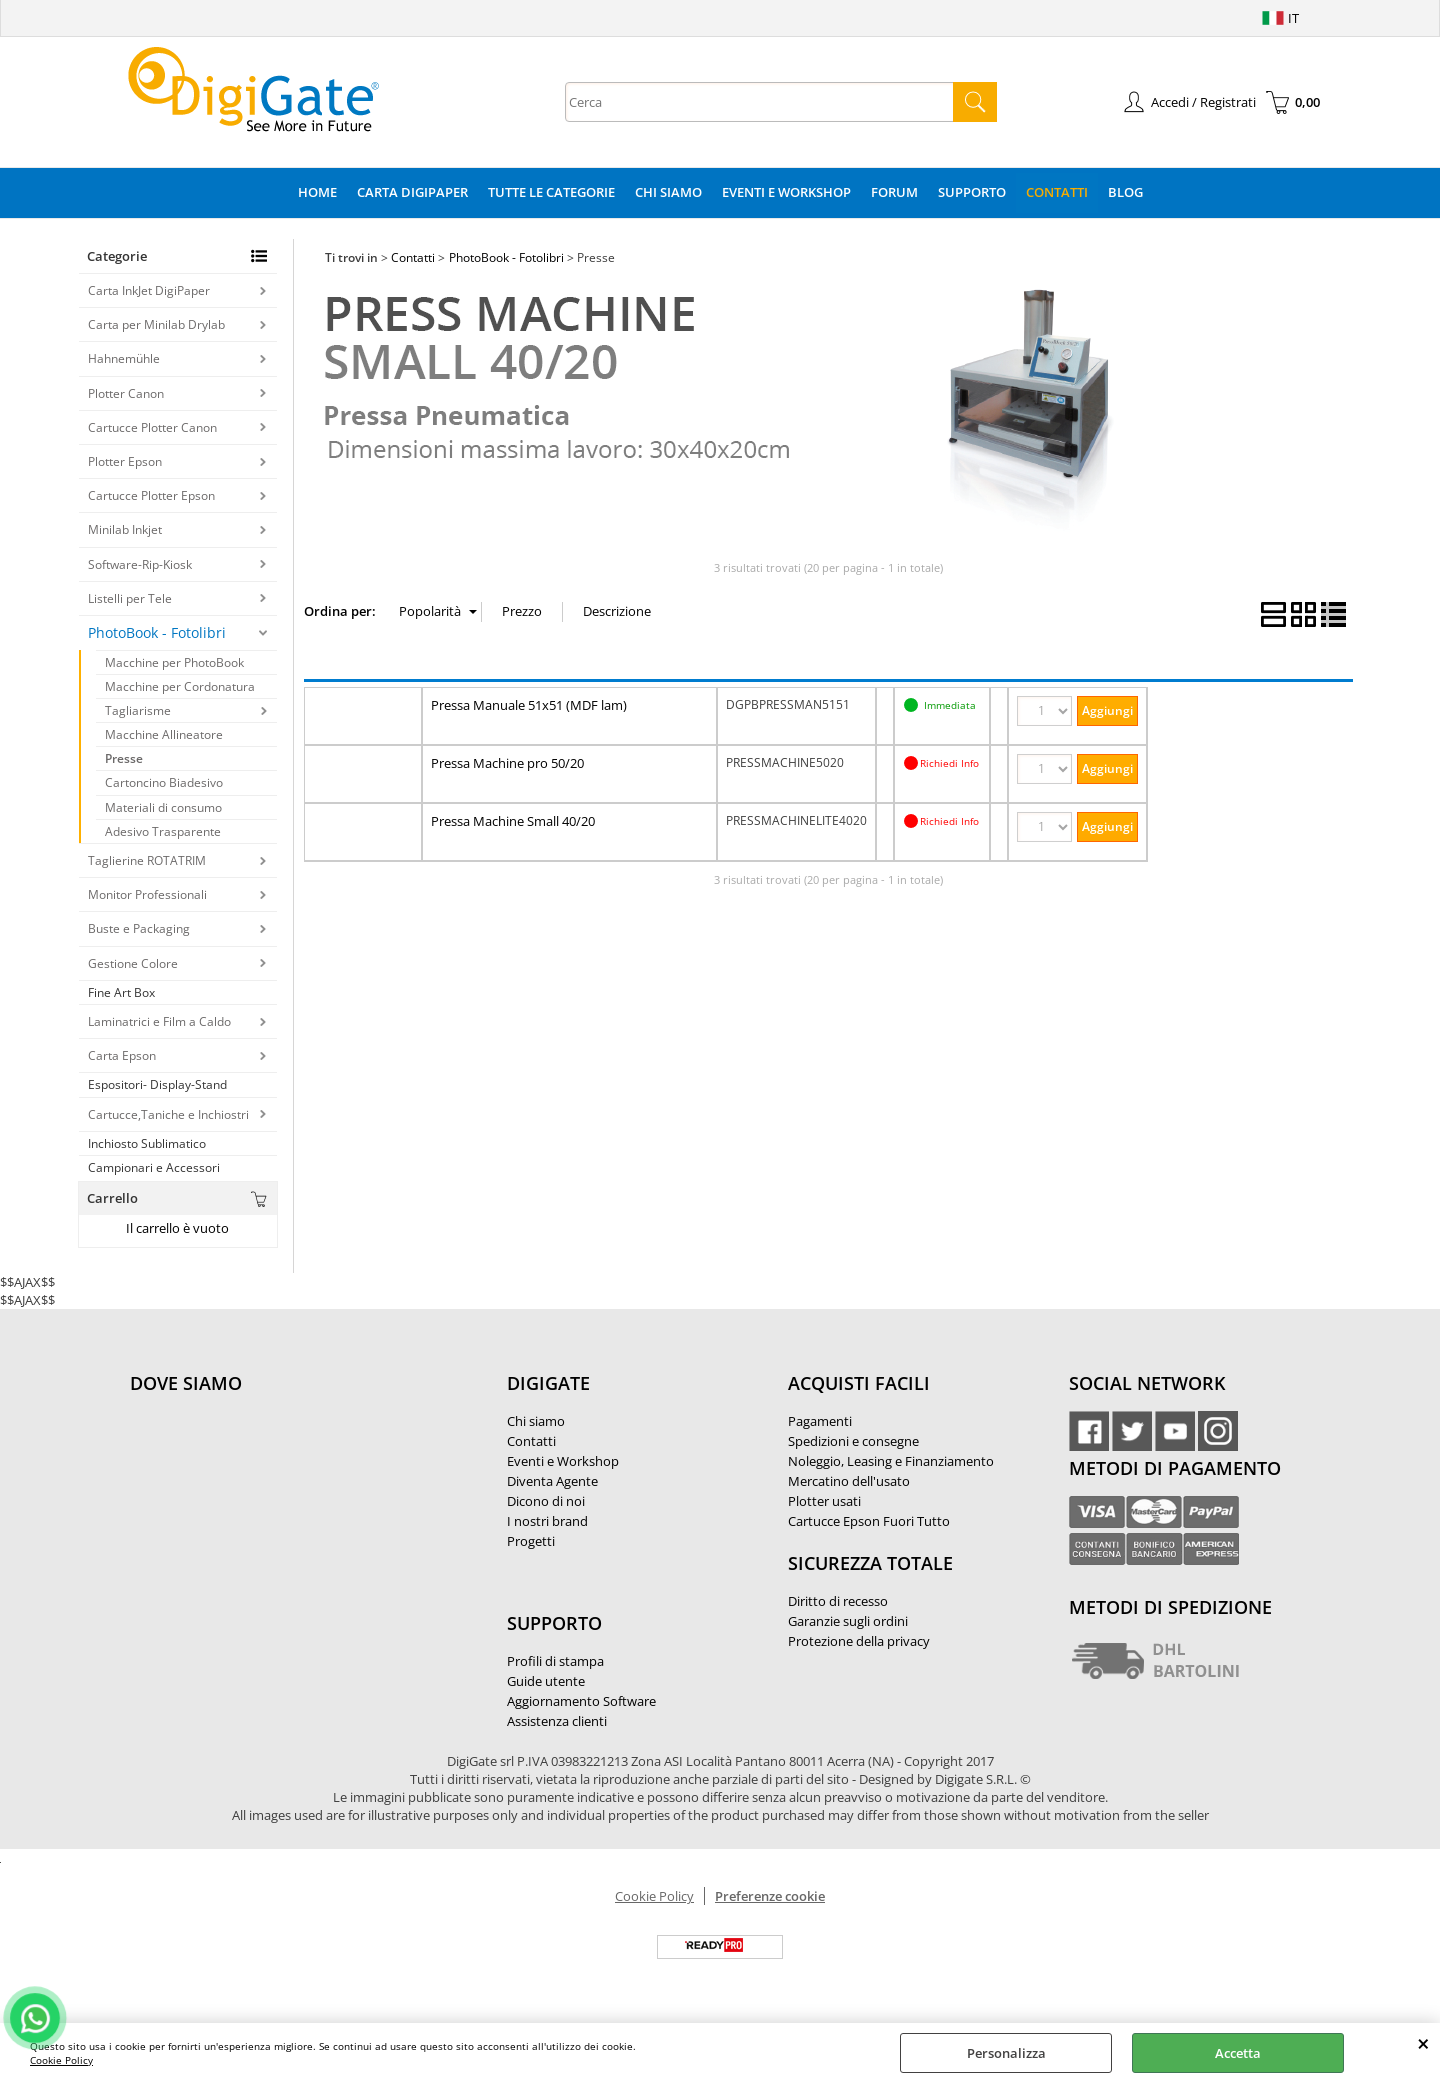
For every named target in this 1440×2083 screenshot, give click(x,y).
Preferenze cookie (770, 1896)
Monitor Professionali (147, 894)
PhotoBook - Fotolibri (157, 632)
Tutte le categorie (551, 192)
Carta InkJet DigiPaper (149, 290)
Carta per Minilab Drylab (156, 324)
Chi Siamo (668, 192)
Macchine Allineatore (164, 734)
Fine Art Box (121, 992)
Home (317, 192)
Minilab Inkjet (125, 529)
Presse (124, 758)
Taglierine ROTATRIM (147, 860)
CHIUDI (1423, 2043)
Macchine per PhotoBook (174, 662)
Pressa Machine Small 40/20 (513, 821)
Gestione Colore (133, 963)
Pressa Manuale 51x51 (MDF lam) (529, 705)
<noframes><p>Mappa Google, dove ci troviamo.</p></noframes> (280, 1516)
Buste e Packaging (139, 928)
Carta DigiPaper (412, 192)
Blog (1125, 192)
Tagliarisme (138, 710)
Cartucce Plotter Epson (151, 495)
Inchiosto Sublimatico (147, 1143)
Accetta (1238, 2053)
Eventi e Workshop (786, 192)
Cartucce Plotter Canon (152, 427)
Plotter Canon (126, 393)
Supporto (972, 192)
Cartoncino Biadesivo (164, 782)
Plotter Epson (125, 461)
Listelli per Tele (130, 598)
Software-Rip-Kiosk (140, 564)
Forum (894, 192)
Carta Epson (122, 1055)
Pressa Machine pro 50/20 (507, 763)
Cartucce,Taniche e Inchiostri (168, 1114)
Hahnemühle (124, 358)
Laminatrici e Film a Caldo (159, 1021)
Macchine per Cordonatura (180, 686)
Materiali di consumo (163, 807)
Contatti (1057, 192)
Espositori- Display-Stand (157, 1084)
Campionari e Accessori (154, 1167)
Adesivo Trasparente (163, 831)
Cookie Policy (61, 2060)
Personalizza (1006, 2053)
